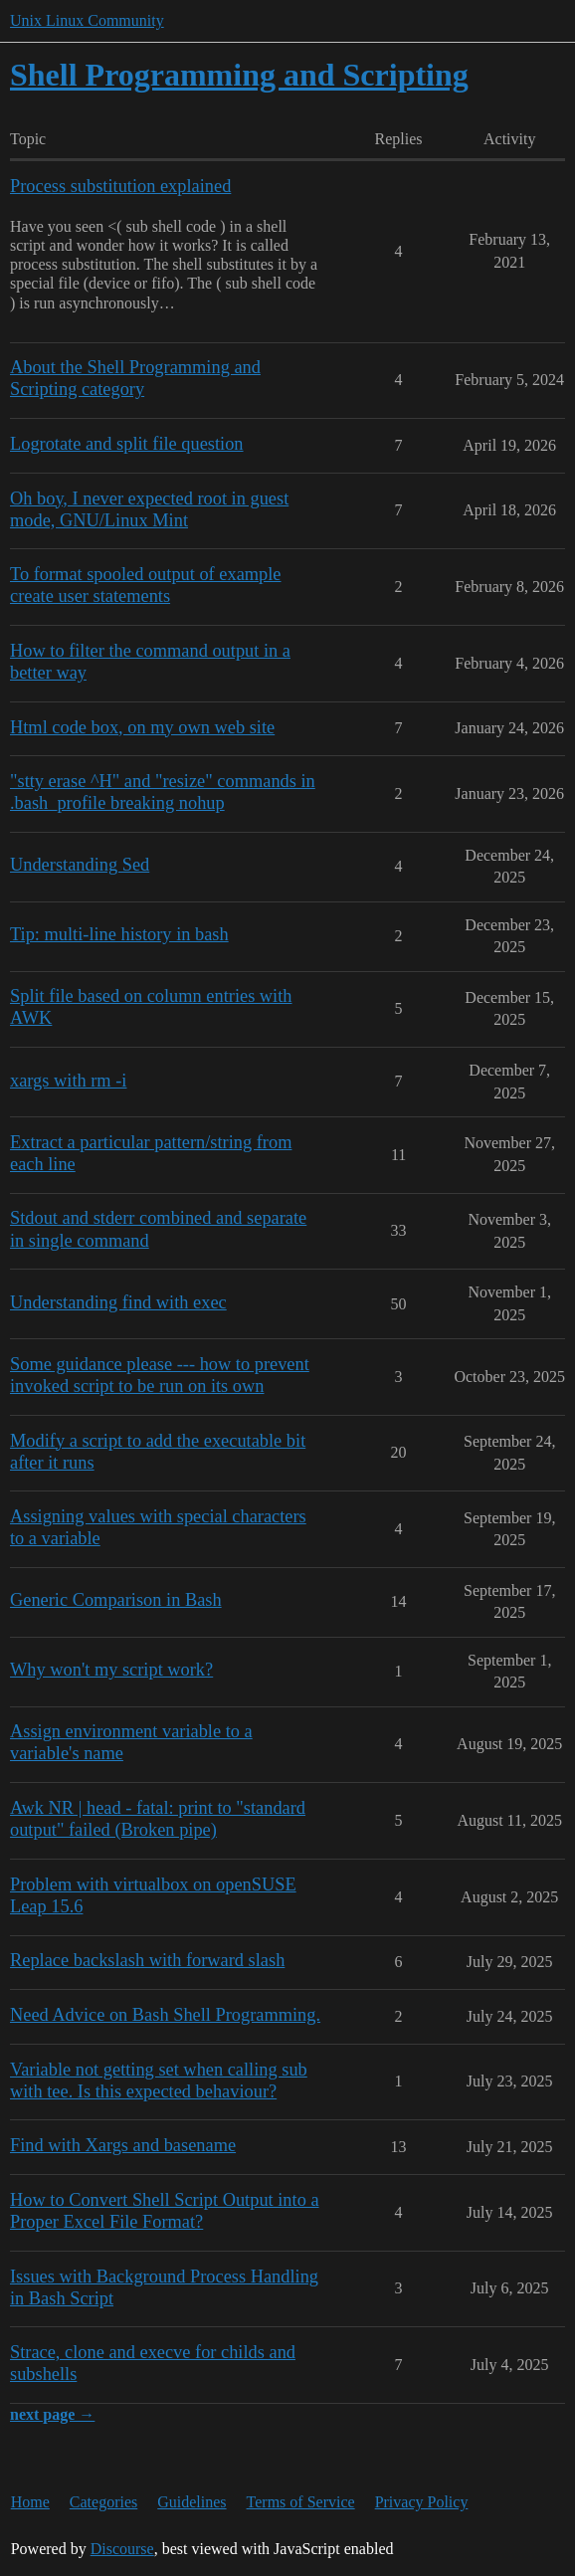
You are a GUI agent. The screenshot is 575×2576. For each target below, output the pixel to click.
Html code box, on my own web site (142, 727)
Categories (103, 2501)
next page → (52, 2414)
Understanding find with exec (118, 1302)
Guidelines (191, 2501)
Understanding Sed (79, 865)
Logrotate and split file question (127, 444)
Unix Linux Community (87, 20)
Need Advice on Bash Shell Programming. (165, 2015)
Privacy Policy (422, 2501)
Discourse (122, 2548)
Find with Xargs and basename (123, 2145)
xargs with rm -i (68, 1080)
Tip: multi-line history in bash (119, 934)
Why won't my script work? (111, 1670)
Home (30, 2501)
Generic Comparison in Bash (116, 1600)
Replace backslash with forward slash (147, 1960)
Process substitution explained (120, 186)
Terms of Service (301, 2501)
